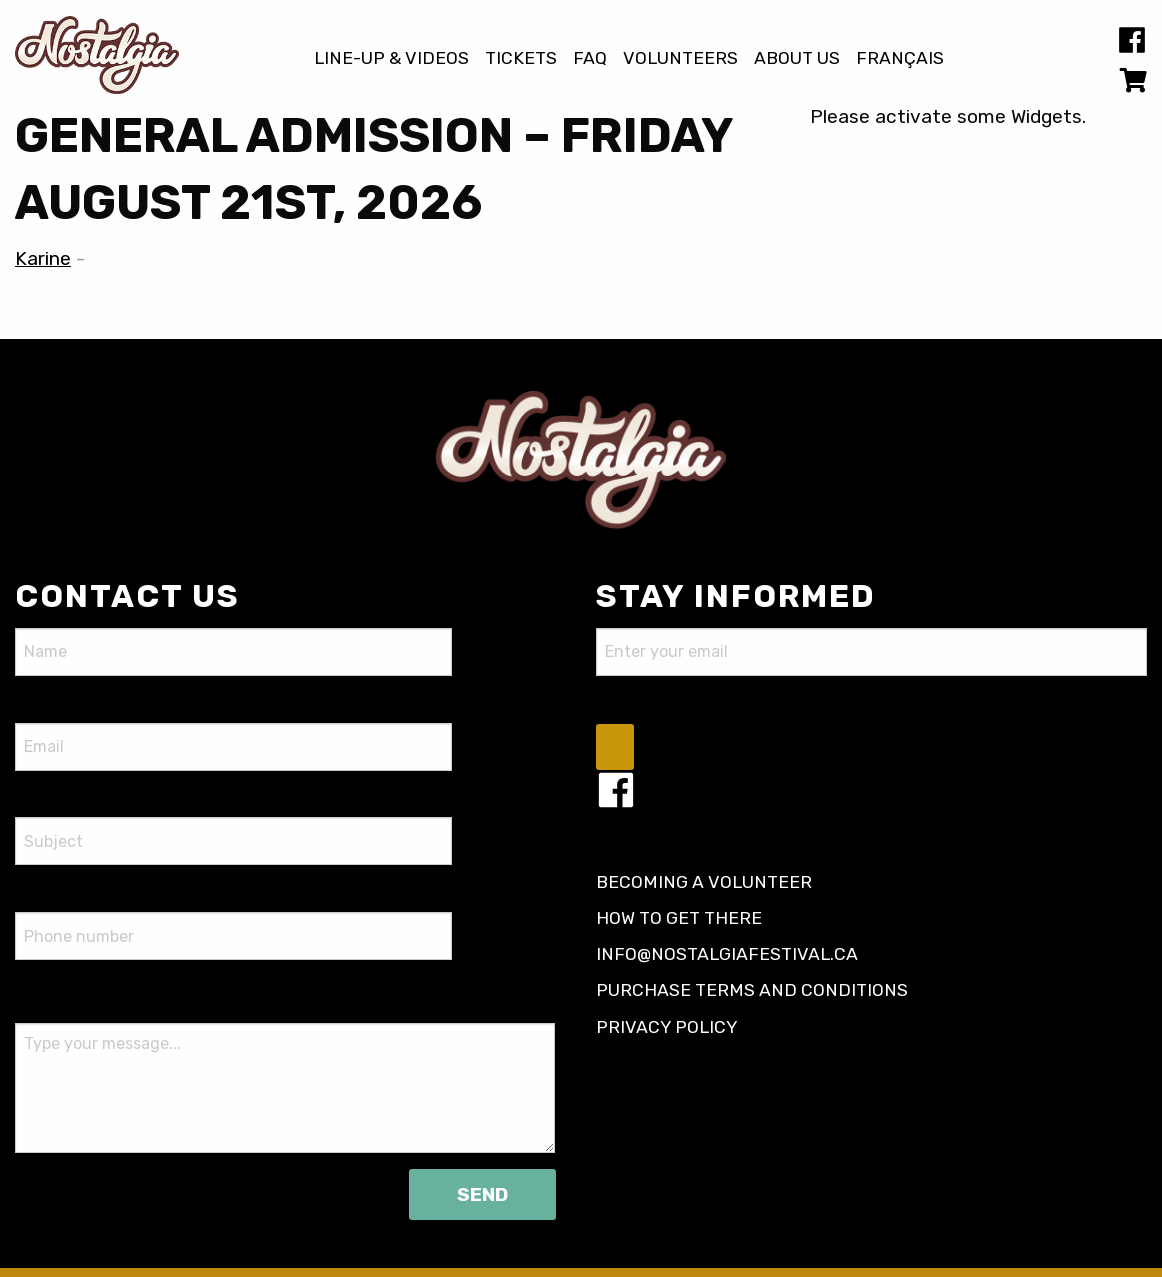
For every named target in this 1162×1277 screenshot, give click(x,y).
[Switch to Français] (900, 59)
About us (797, 59)
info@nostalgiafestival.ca (727, 954)
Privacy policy (667, 1027)
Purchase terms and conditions (752, 990)
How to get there (679, 918)
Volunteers (680, 59)
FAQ (590, 59)
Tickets (521, 59)
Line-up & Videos (391, 59)
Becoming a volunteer (704, 882)
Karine (43, 258)
